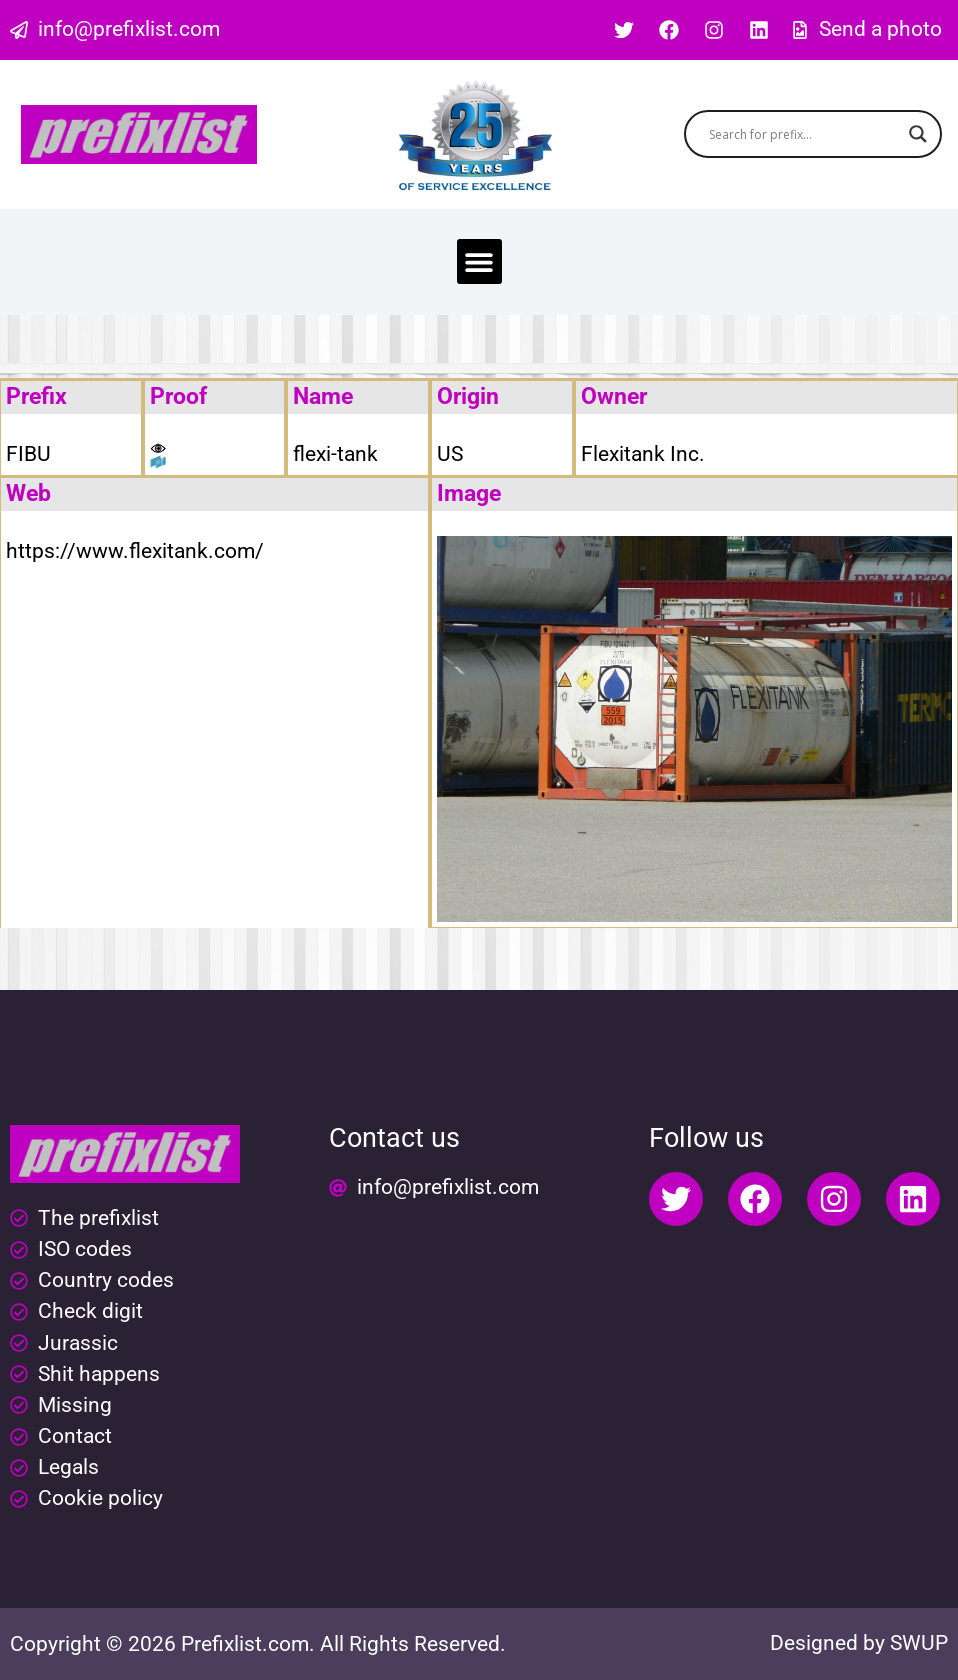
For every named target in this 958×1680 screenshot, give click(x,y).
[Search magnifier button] (918, 134)
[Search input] (804, 134)
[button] (479, 261)
